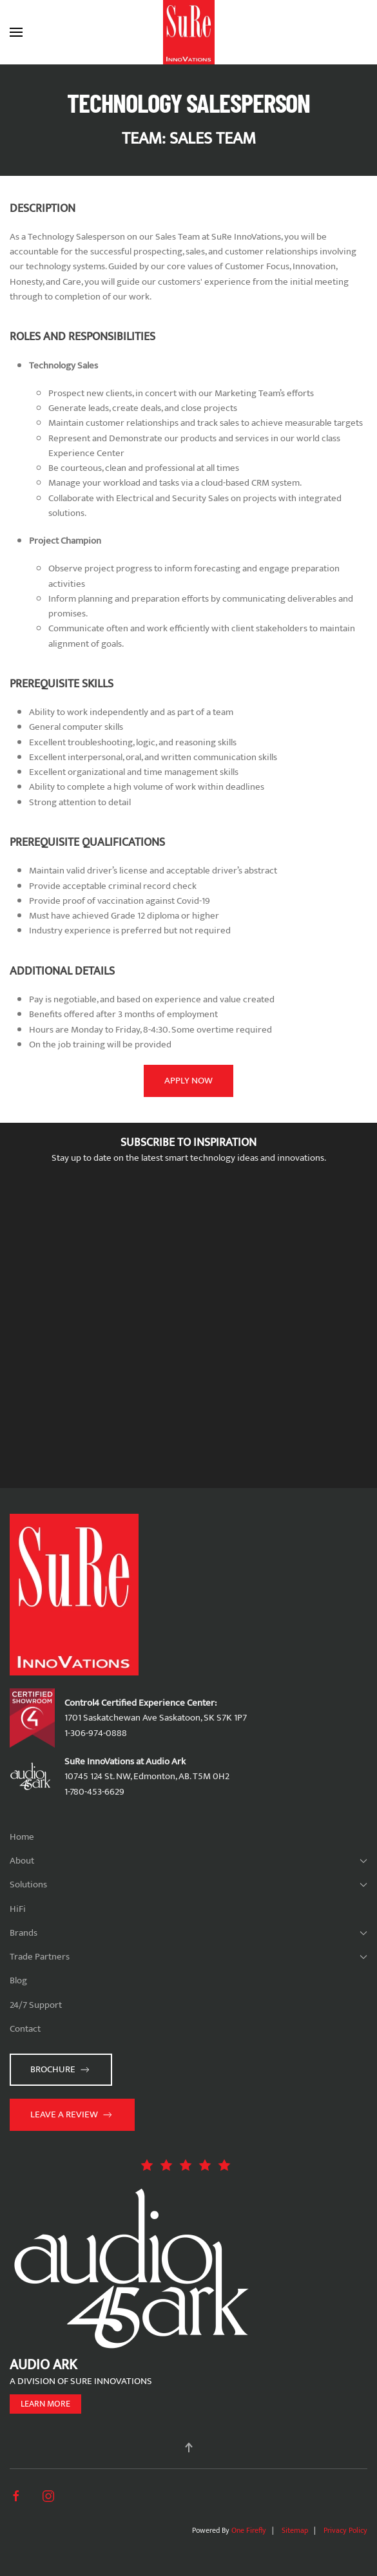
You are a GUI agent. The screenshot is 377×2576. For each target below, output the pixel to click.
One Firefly (248, 2530)
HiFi (18, 1909)
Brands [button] (188, 1933)
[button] (16, 32)
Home (22, 1837)
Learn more (45, 2403)
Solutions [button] (188, 1884)
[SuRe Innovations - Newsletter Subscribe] (188, 1330)
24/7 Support (36, 2005)
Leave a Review (72, 2114)
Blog (18, 1980)
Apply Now (188, 1081)
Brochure (61, 2069)
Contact (25, 2029)
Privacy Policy (345, 2530)
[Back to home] (189, 32)
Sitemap (295, 2530)
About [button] (188, 1861)
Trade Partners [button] (188, 1957)
